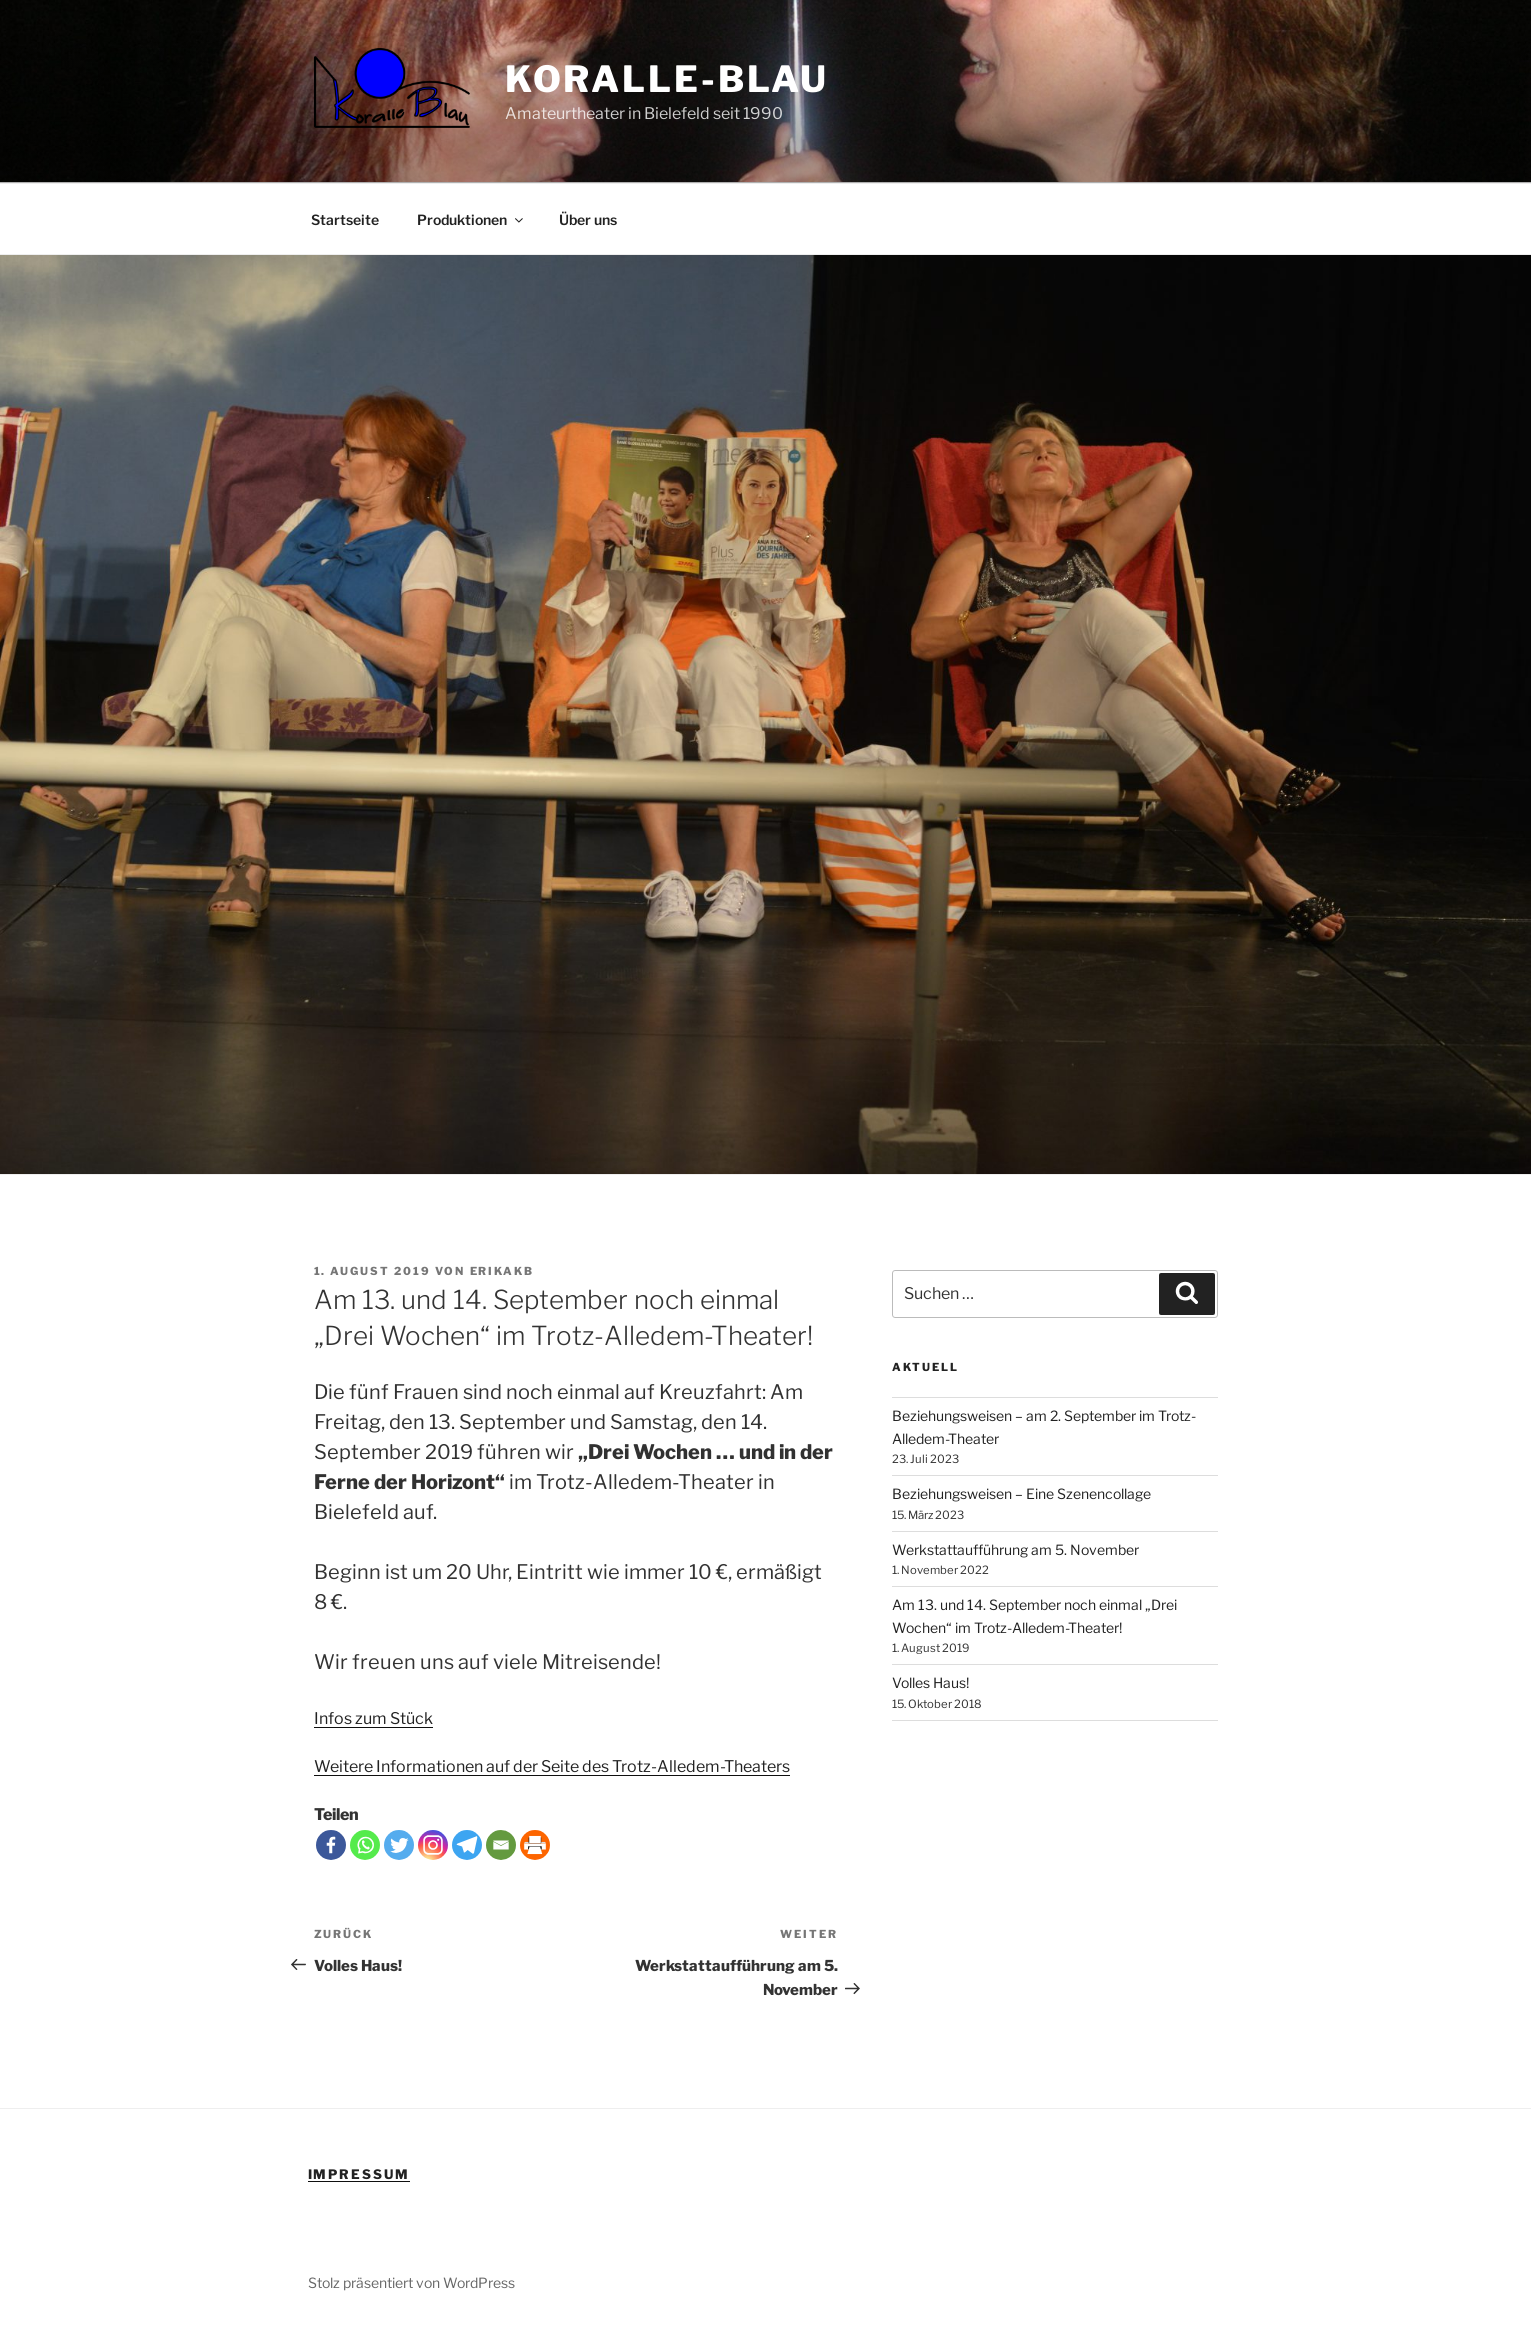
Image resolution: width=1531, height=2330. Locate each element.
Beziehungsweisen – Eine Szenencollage (1021, 1493)
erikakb (502, 1271)
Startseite (345, 219)
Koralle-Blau (667, 79)
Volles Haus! (930, 1682)
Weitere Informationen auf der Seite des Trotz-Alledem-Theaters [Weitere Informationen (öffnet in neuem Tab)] (552, 1766)
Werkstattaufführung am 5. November (1015, 1549)
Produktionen (471, 219)
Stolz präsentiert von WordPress (411, 2282)
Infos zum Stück (373, 1718)
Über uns (588, 219)
